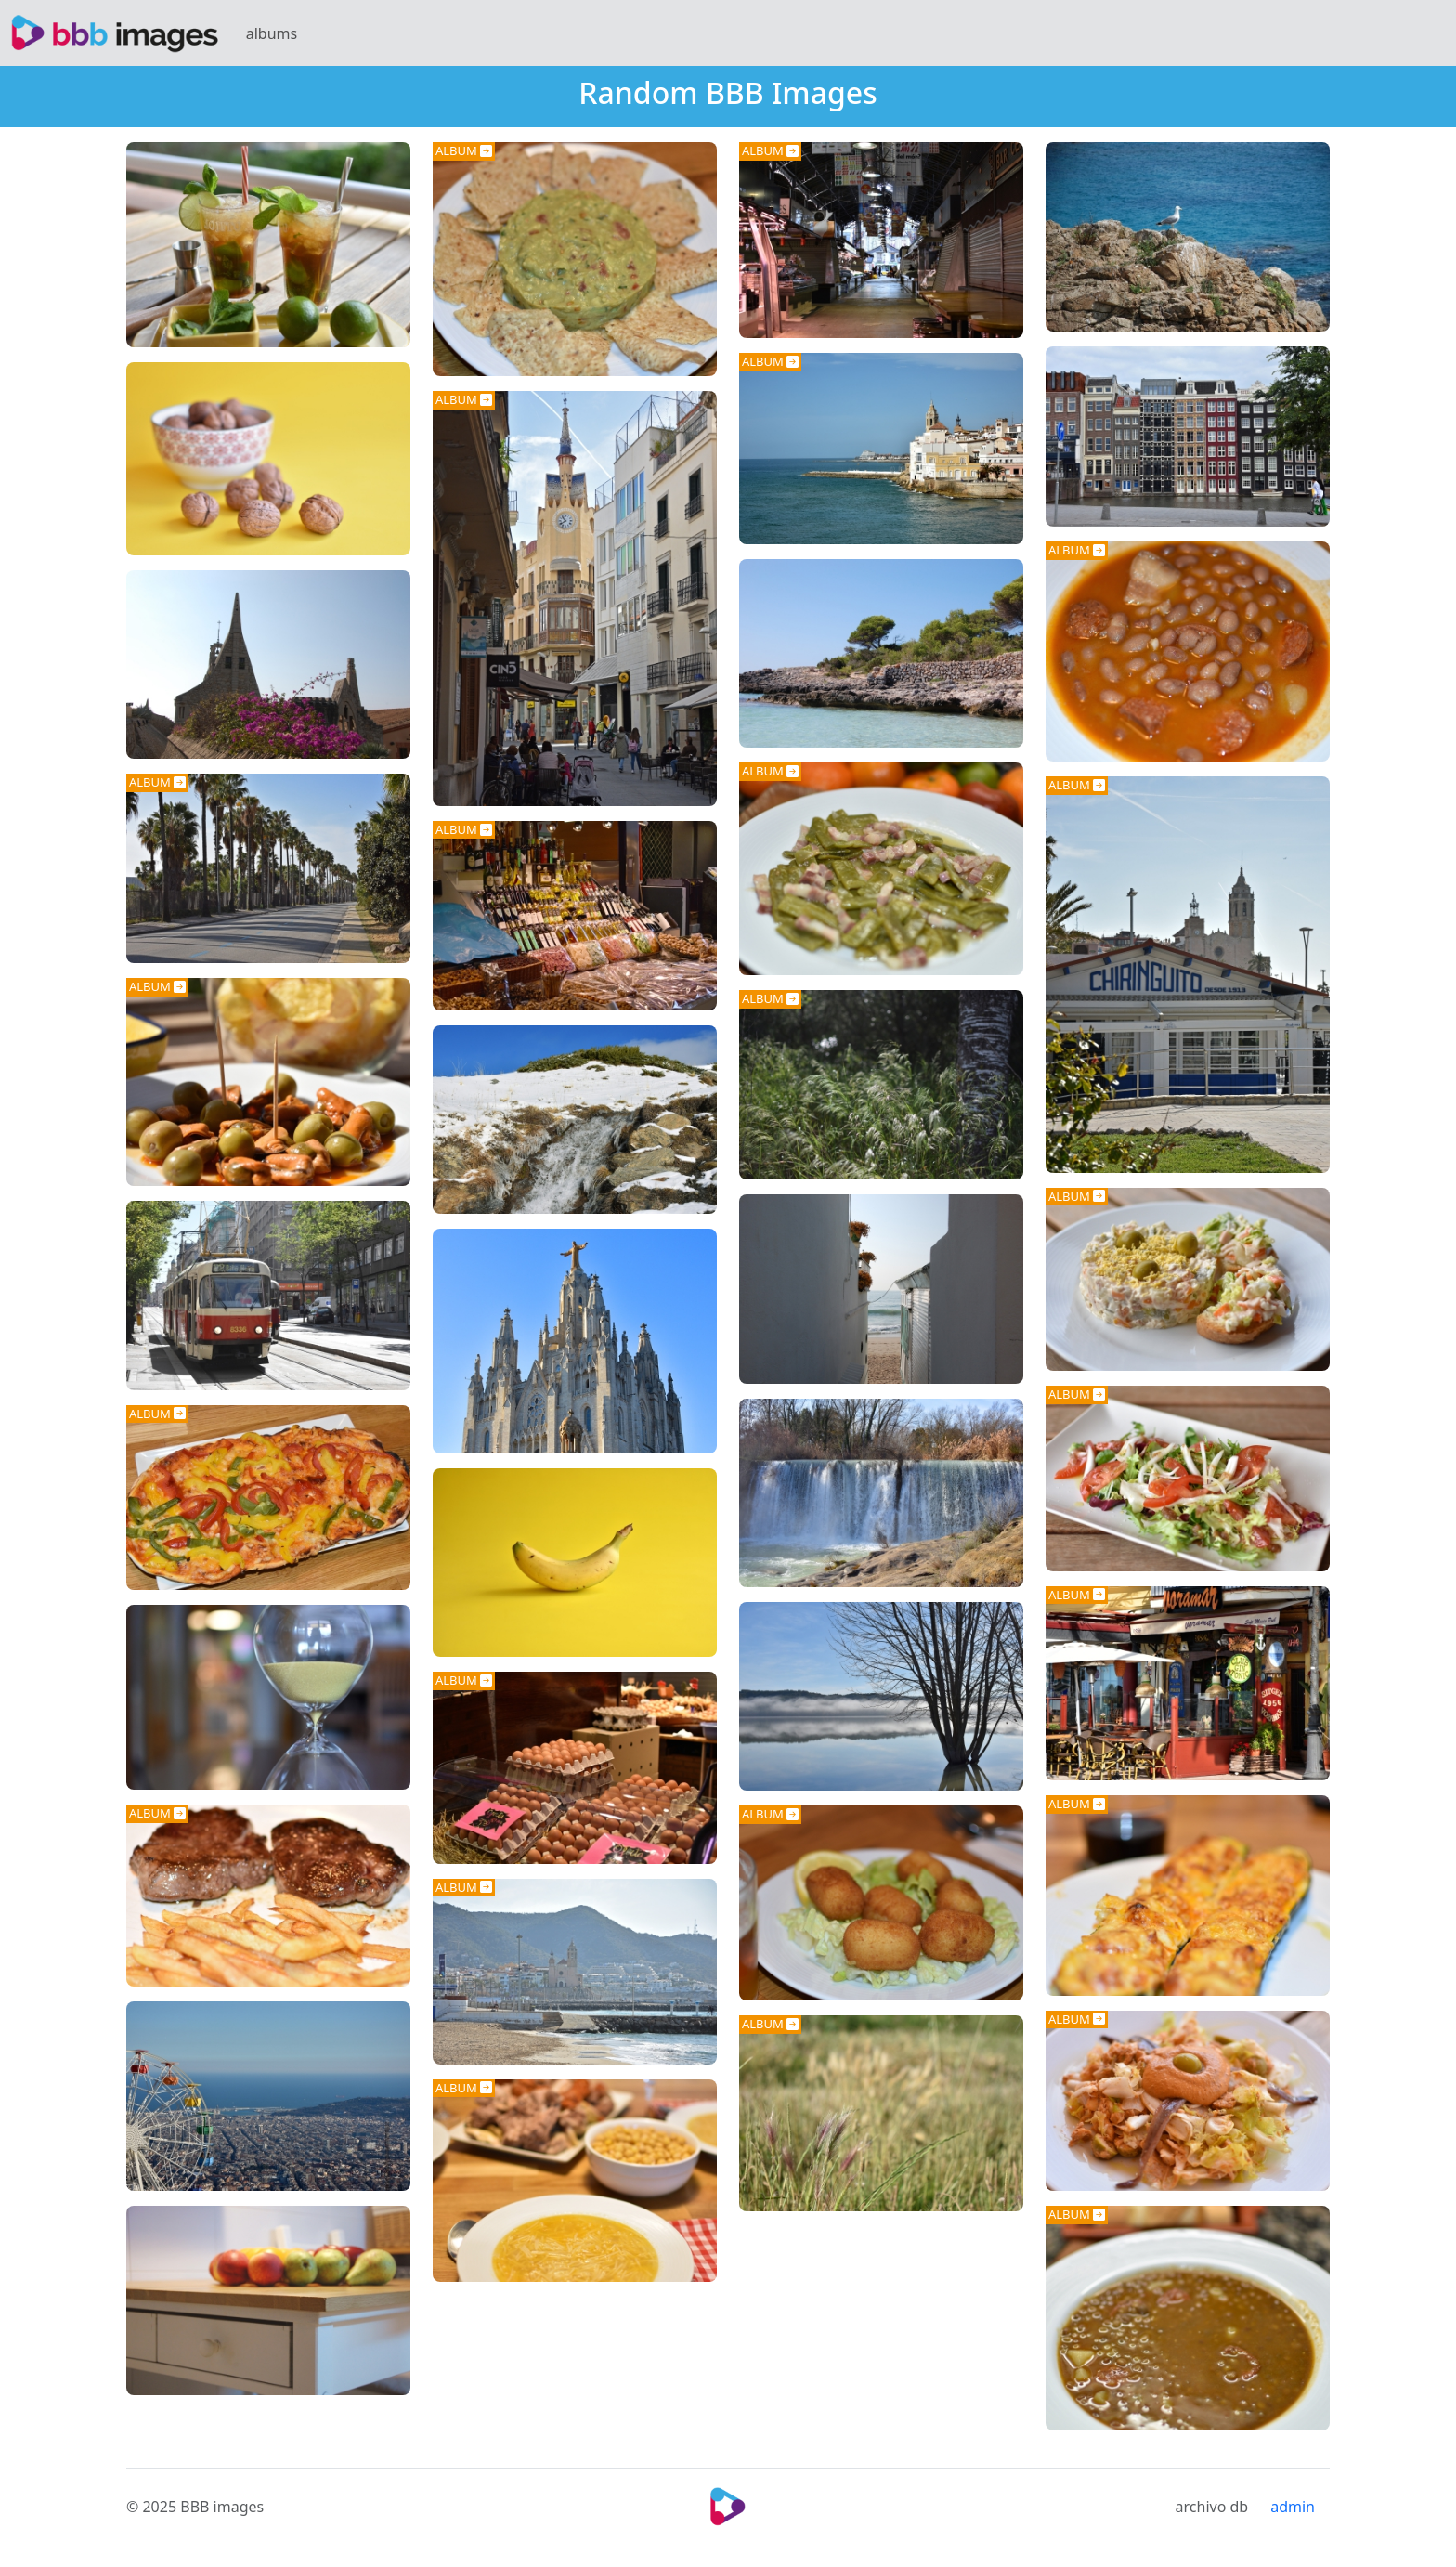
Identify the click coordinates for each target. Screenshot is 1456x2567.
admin (1292, 2506)
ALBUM (464, 150)
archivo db (1212, 2506)
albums (271, 33)
